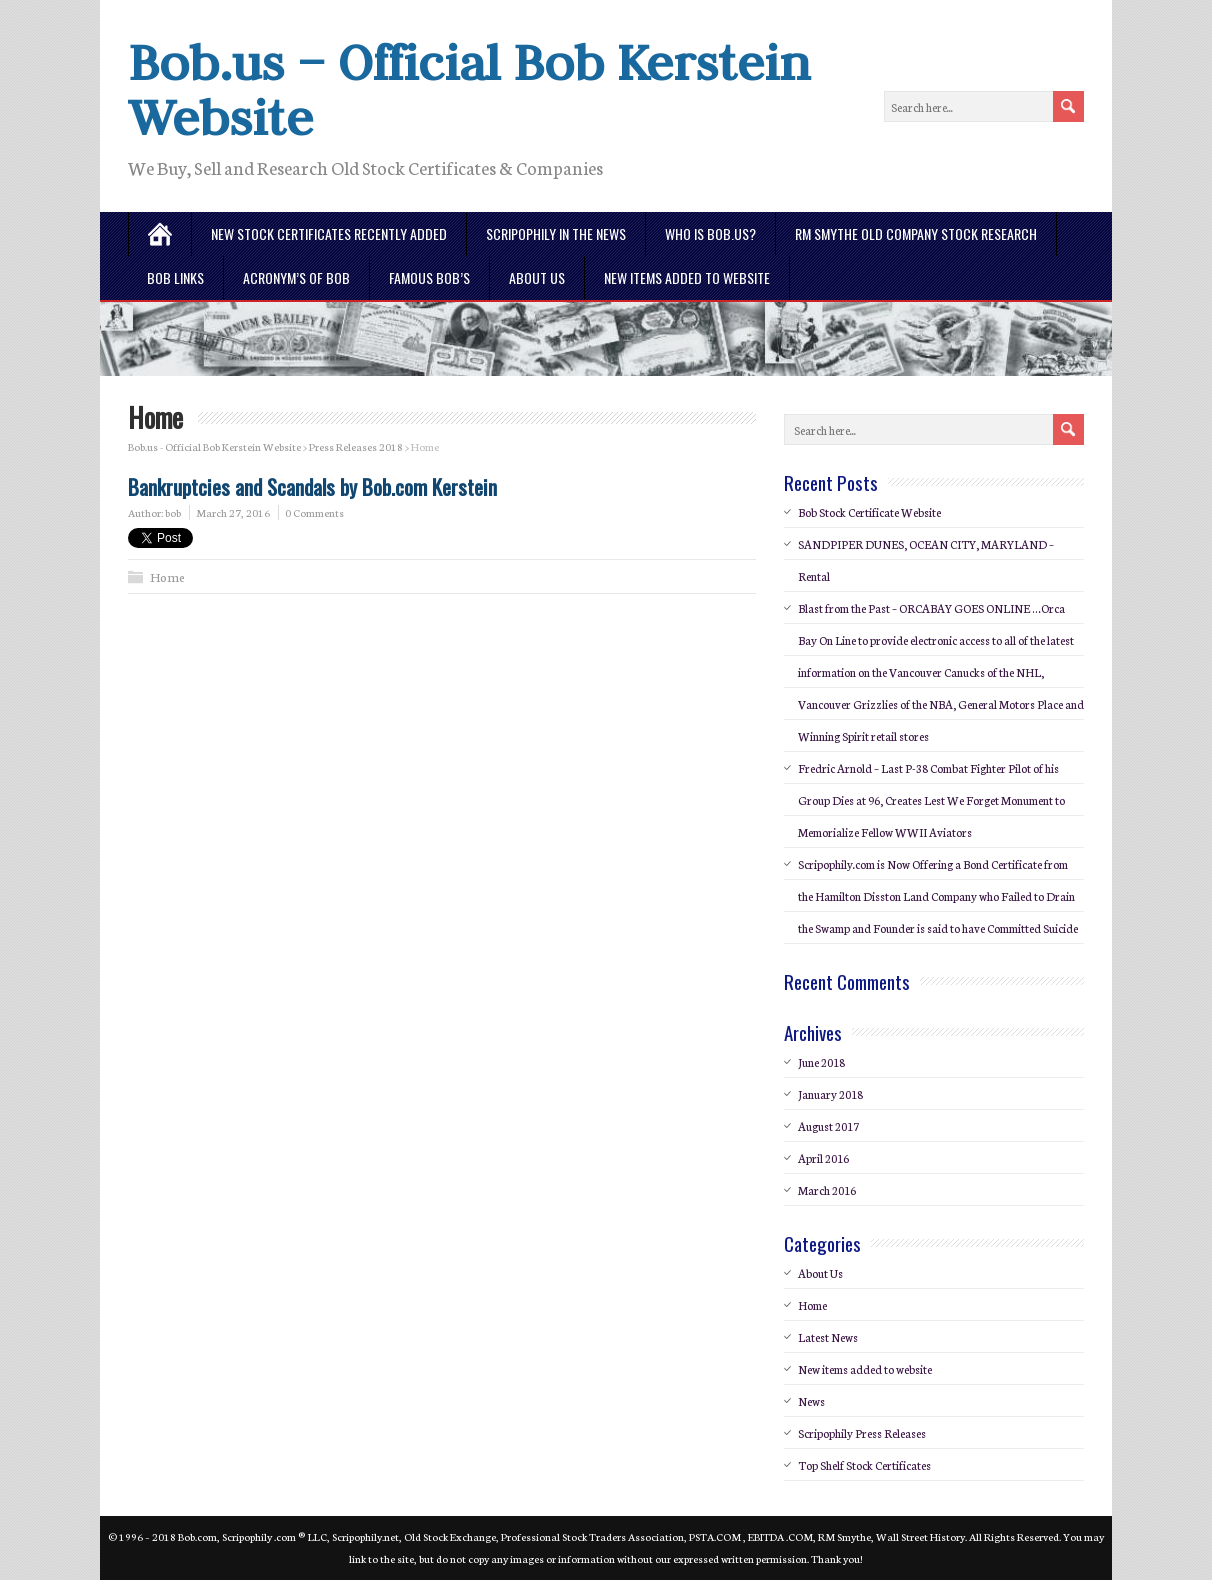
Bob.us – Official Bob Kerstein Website (469, 89)
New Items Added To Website (687, 277)
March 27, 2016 (233, 512)
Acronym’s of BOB (296, 277)
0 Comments (314, 512)
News (811, 1401)
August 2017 (828, 1126)
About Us (537, 277)
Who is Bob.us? (710, 233)
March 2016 (827, 1190)
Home (167, 576)
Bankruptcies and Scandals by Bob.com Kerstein (312, 486)
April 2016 (823, 1158)
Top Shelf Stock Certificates (864, 1465)
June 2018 (821, 1062)
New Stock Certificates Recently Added (329, 233)
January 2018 (830, 1094)
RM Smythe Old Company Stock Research (916, 233)
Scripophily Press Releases (862, 1433)
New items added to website (865, 1369)
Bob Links (175, 277)
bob (173, 512)
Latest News (828, 1337)
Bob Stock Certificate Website (869, 512)
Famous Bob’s (429, 277)
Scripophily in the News (556, 233)
